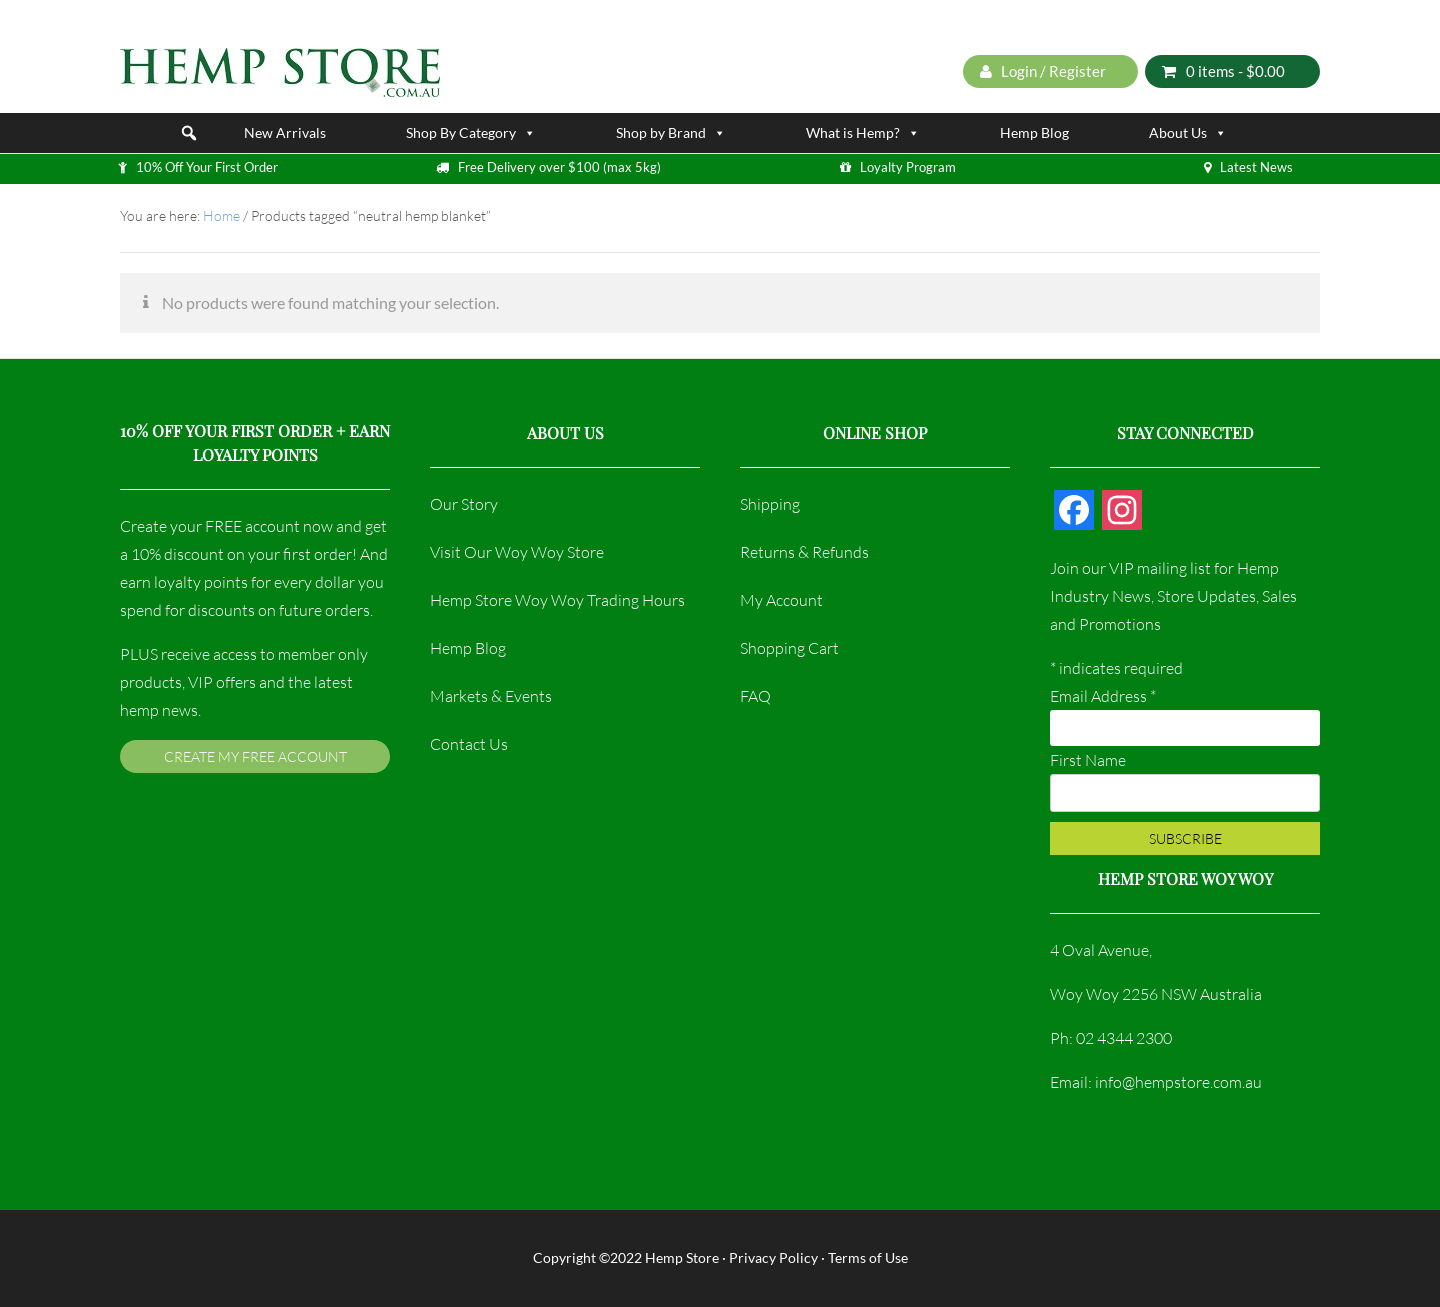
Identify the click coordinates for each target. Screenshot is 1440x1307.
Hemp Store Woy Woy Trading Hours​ (557, 600)
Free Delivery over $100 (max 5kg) (559, 167)
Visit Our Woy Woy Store (517, 552)
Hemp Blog (1034, 132)
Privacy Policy (773, 1257)
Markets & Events (491, 696)
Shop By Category (471, 133)
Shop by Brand (671, 133)
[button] (189, 133)
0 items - (1223, 71)
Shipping (770, 504)
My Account (781, 600)
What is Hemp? (863, 133)
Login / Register (1043, 71)
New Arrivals (285, 132)
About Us (1188, 133)
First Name (1088, 760)
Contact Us (469, 744)
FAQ (755, 696)
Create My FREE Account (255, 756)
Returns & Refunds (804, 552)
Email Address (1103, 696)
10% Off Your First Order (207, 167)
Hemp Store (682, 1257)
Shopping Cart (789, 648)
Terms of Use (868, 1257)
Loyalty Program (908, 167)
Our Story (464, 504)
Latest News (1256, 167)
